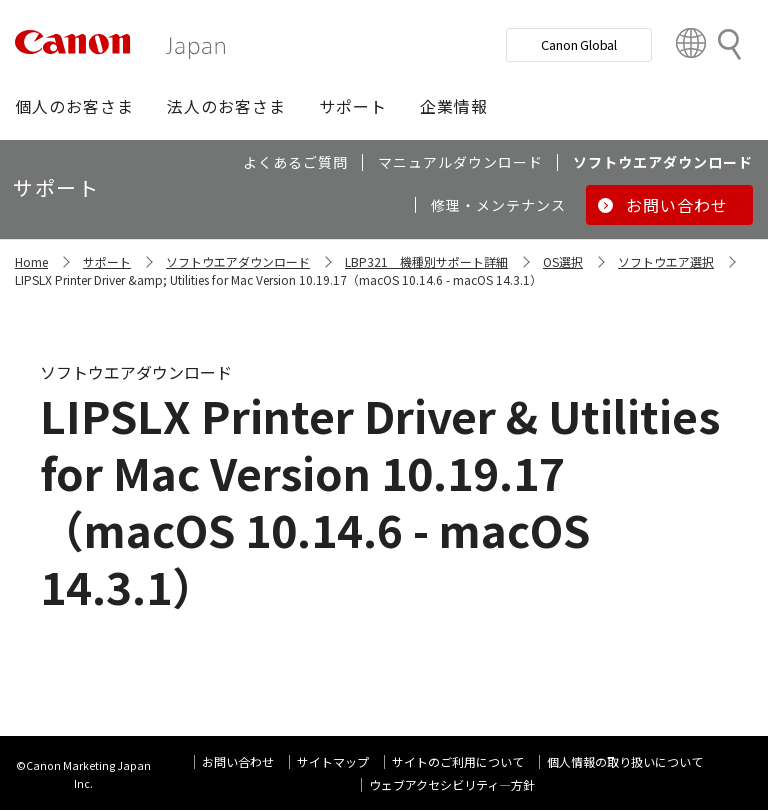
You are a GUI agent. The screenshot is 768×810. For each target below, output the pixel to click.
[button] (74, 106)
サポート (107, 261)
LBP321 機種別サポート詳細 (426, 261)
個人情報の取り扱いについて (625, 761)
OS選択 (563, 261)
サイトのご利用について (458, 761)
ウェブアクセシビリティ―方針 (452, 784)
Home (31, 261)
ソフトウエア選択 (666, 261)
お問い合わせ (238, 761)
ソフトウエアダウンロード (238, 261)
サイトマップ (333, 761)
